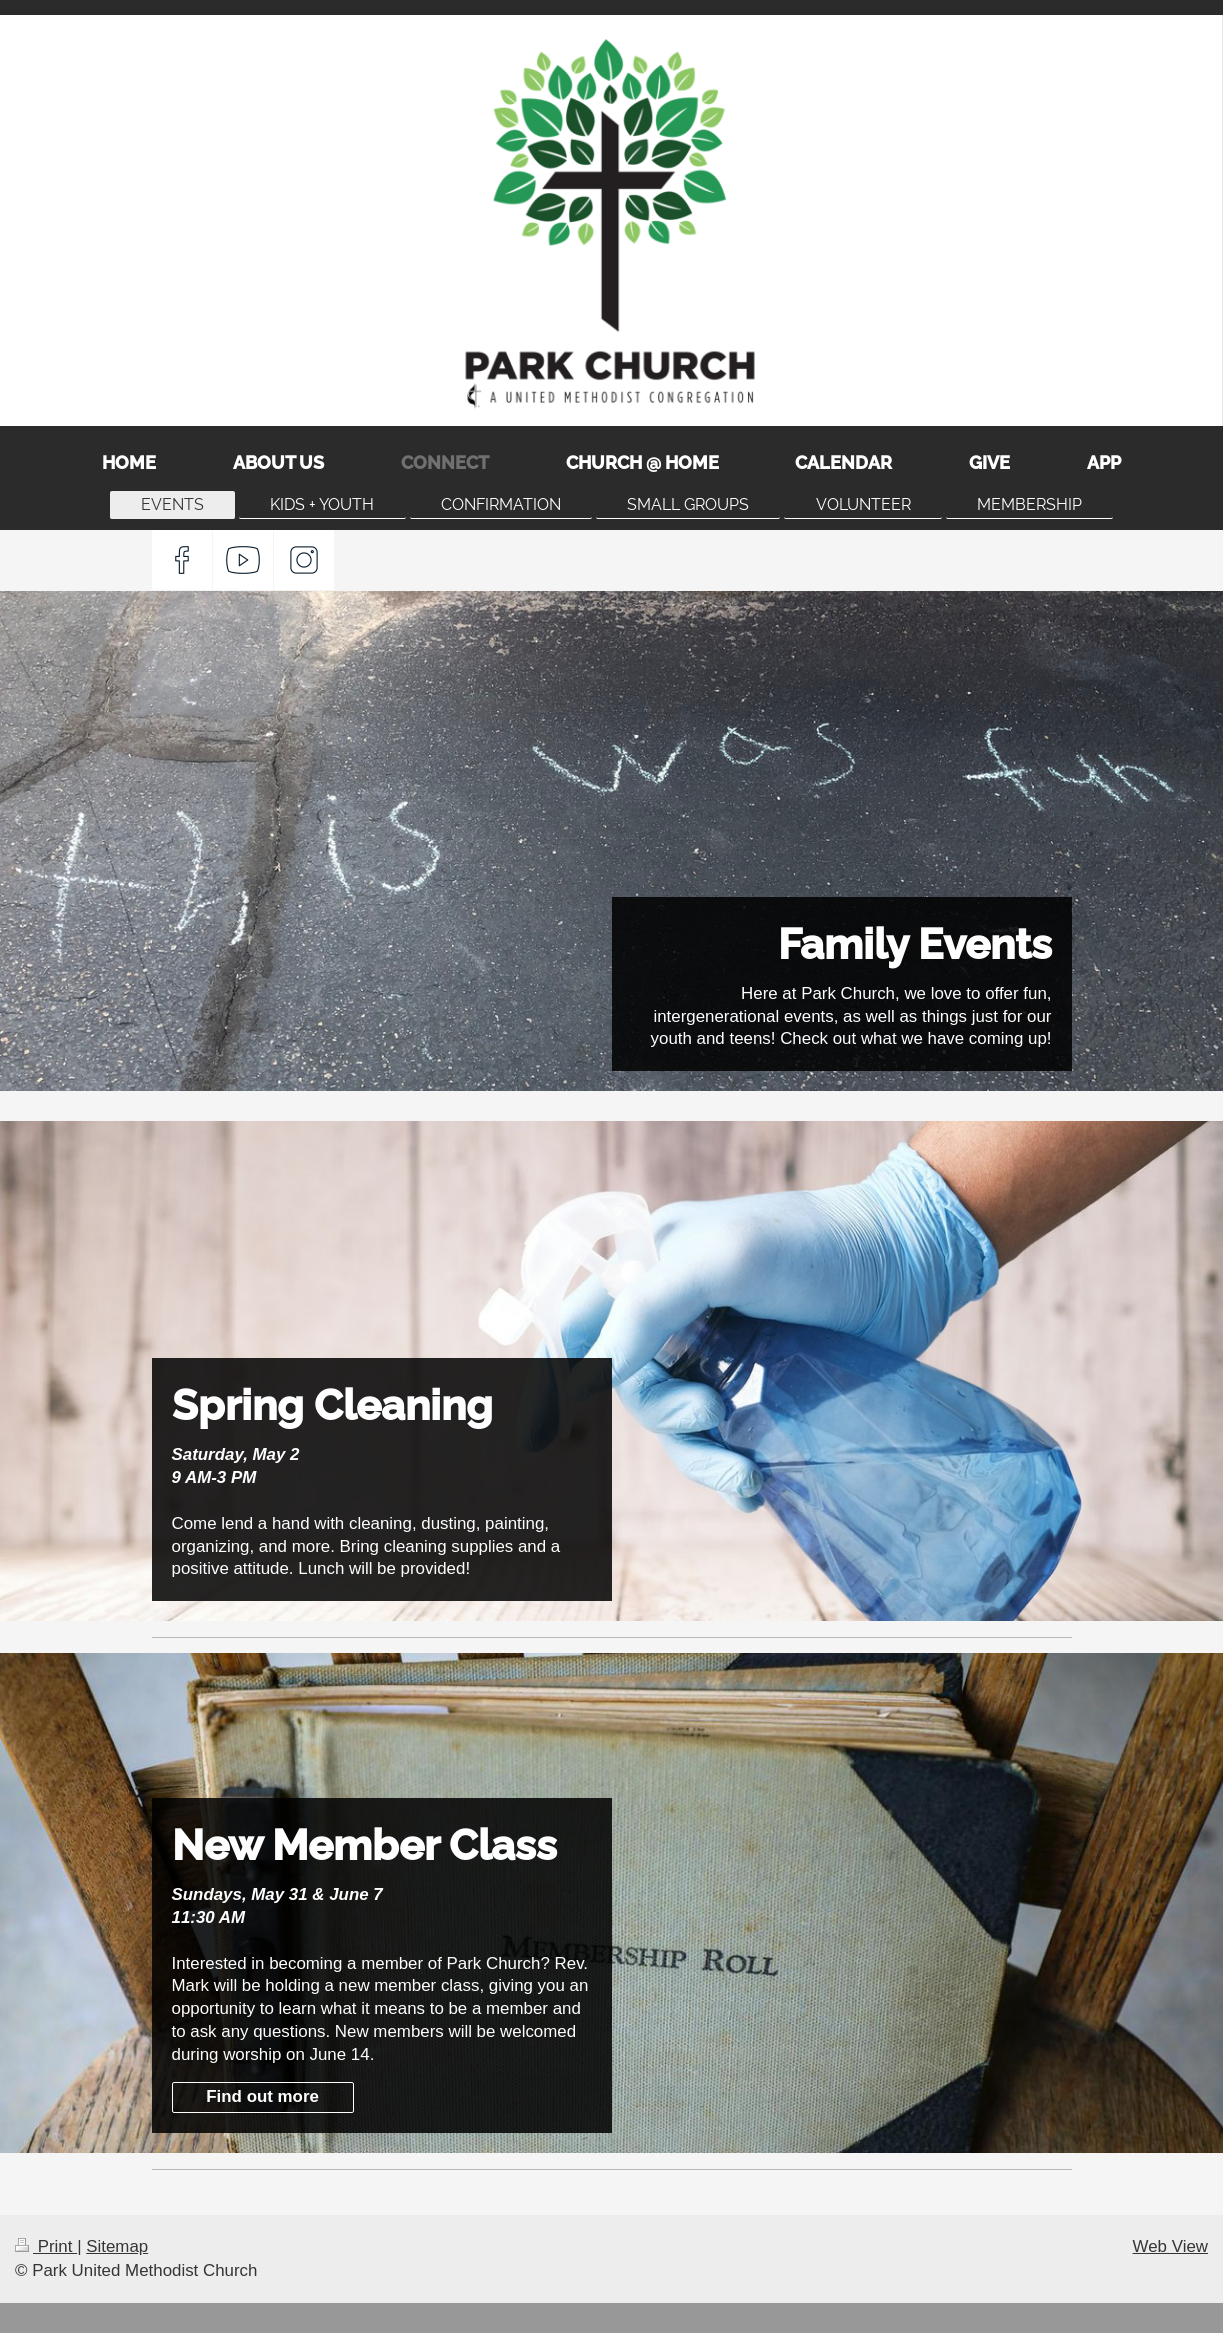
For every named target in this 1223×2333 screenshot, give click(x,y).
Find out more (262, 2096)
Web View (1170, 2246)
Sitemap (117, 2246)
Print (46, 2246)
